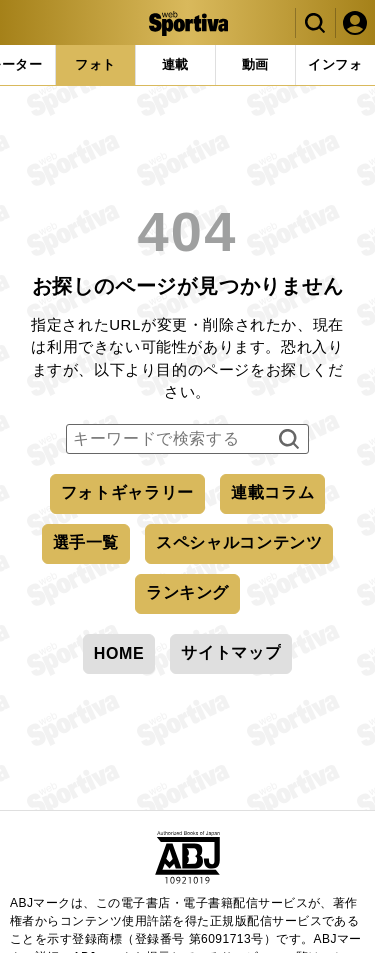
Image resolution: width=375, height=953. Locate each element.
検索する (286, 440)
